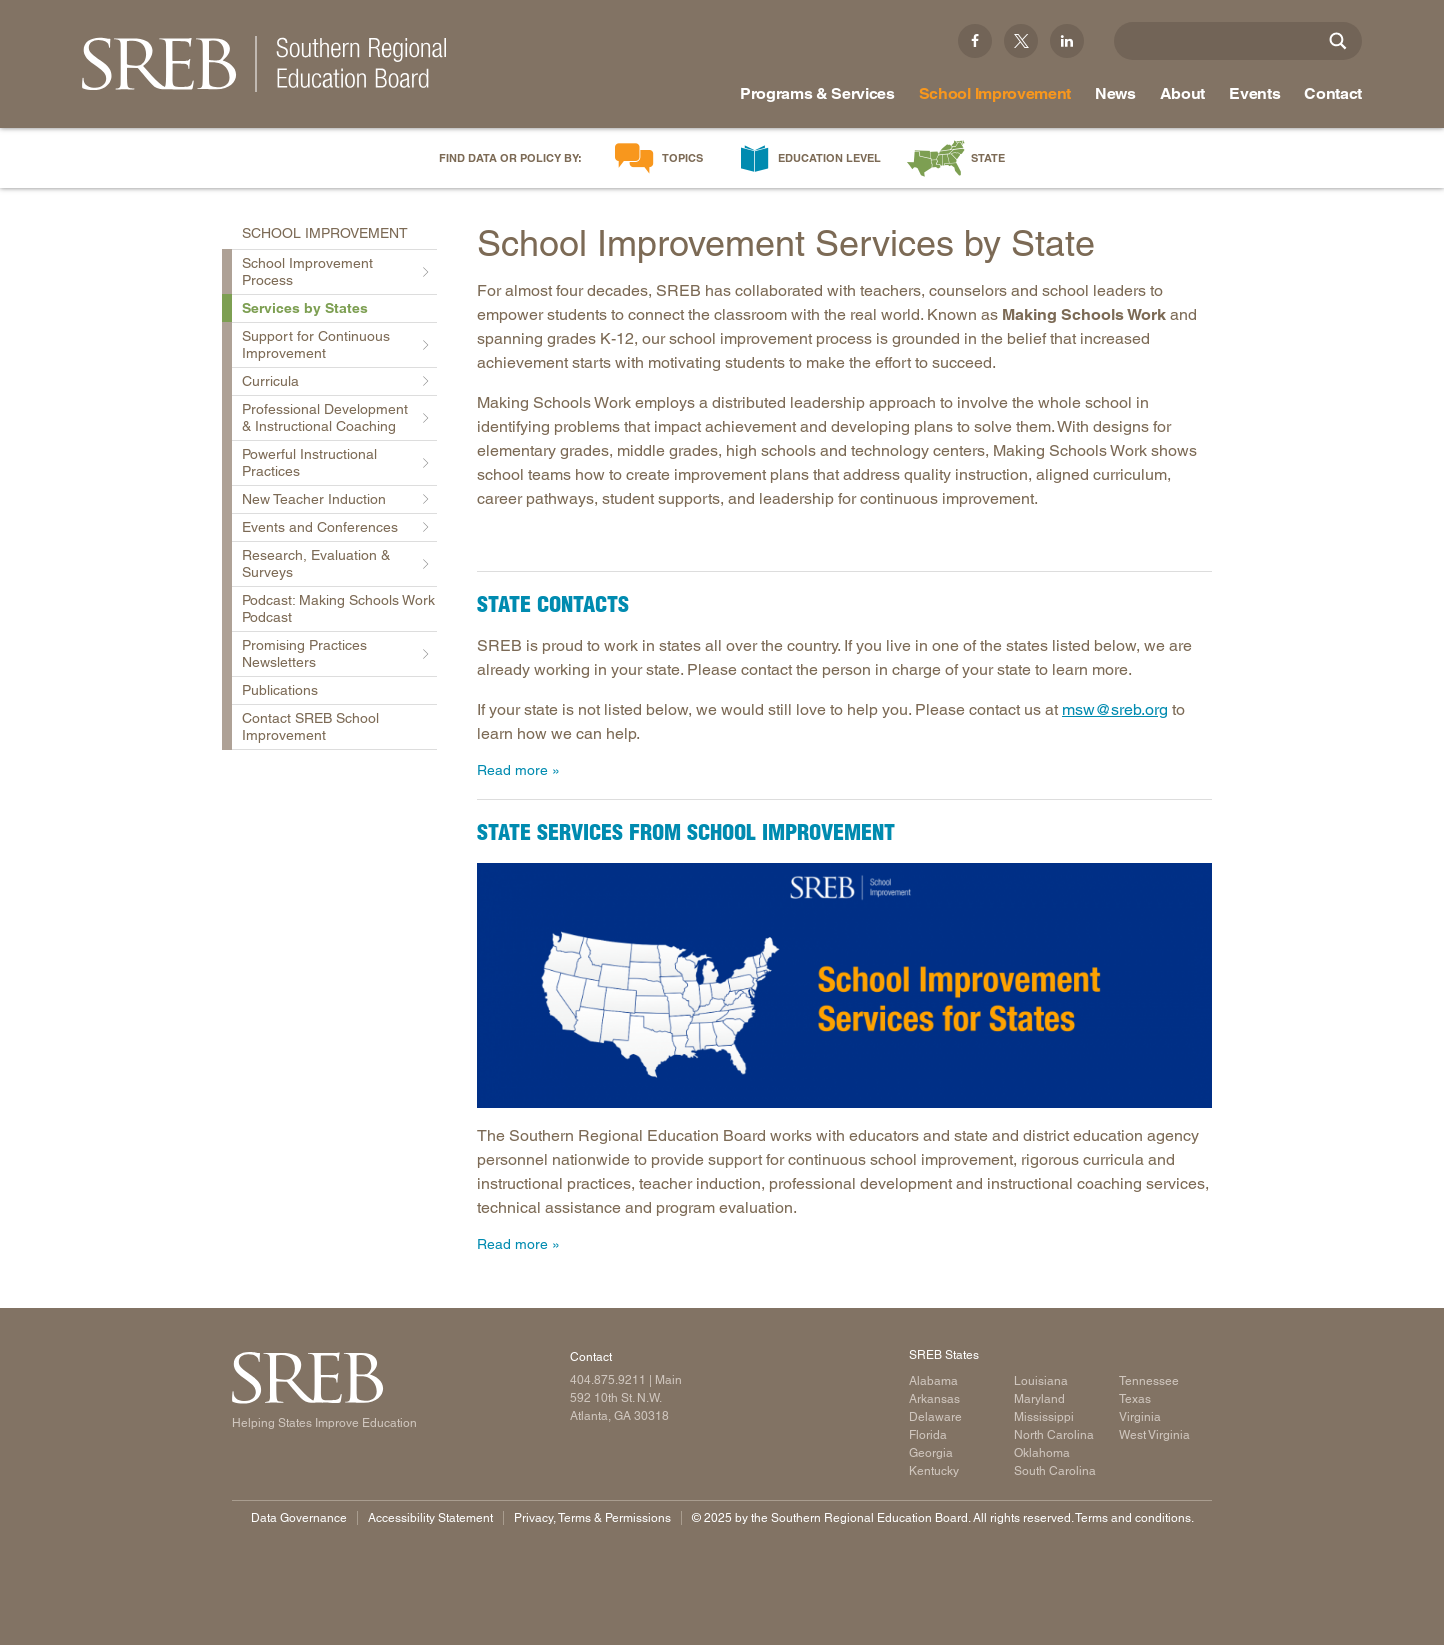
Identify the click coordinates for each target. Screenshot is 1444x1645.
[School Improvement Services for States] (844, 985)
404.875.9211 (608, 1380)
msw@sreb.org (1115, 709)
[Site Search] (1338, 41)
